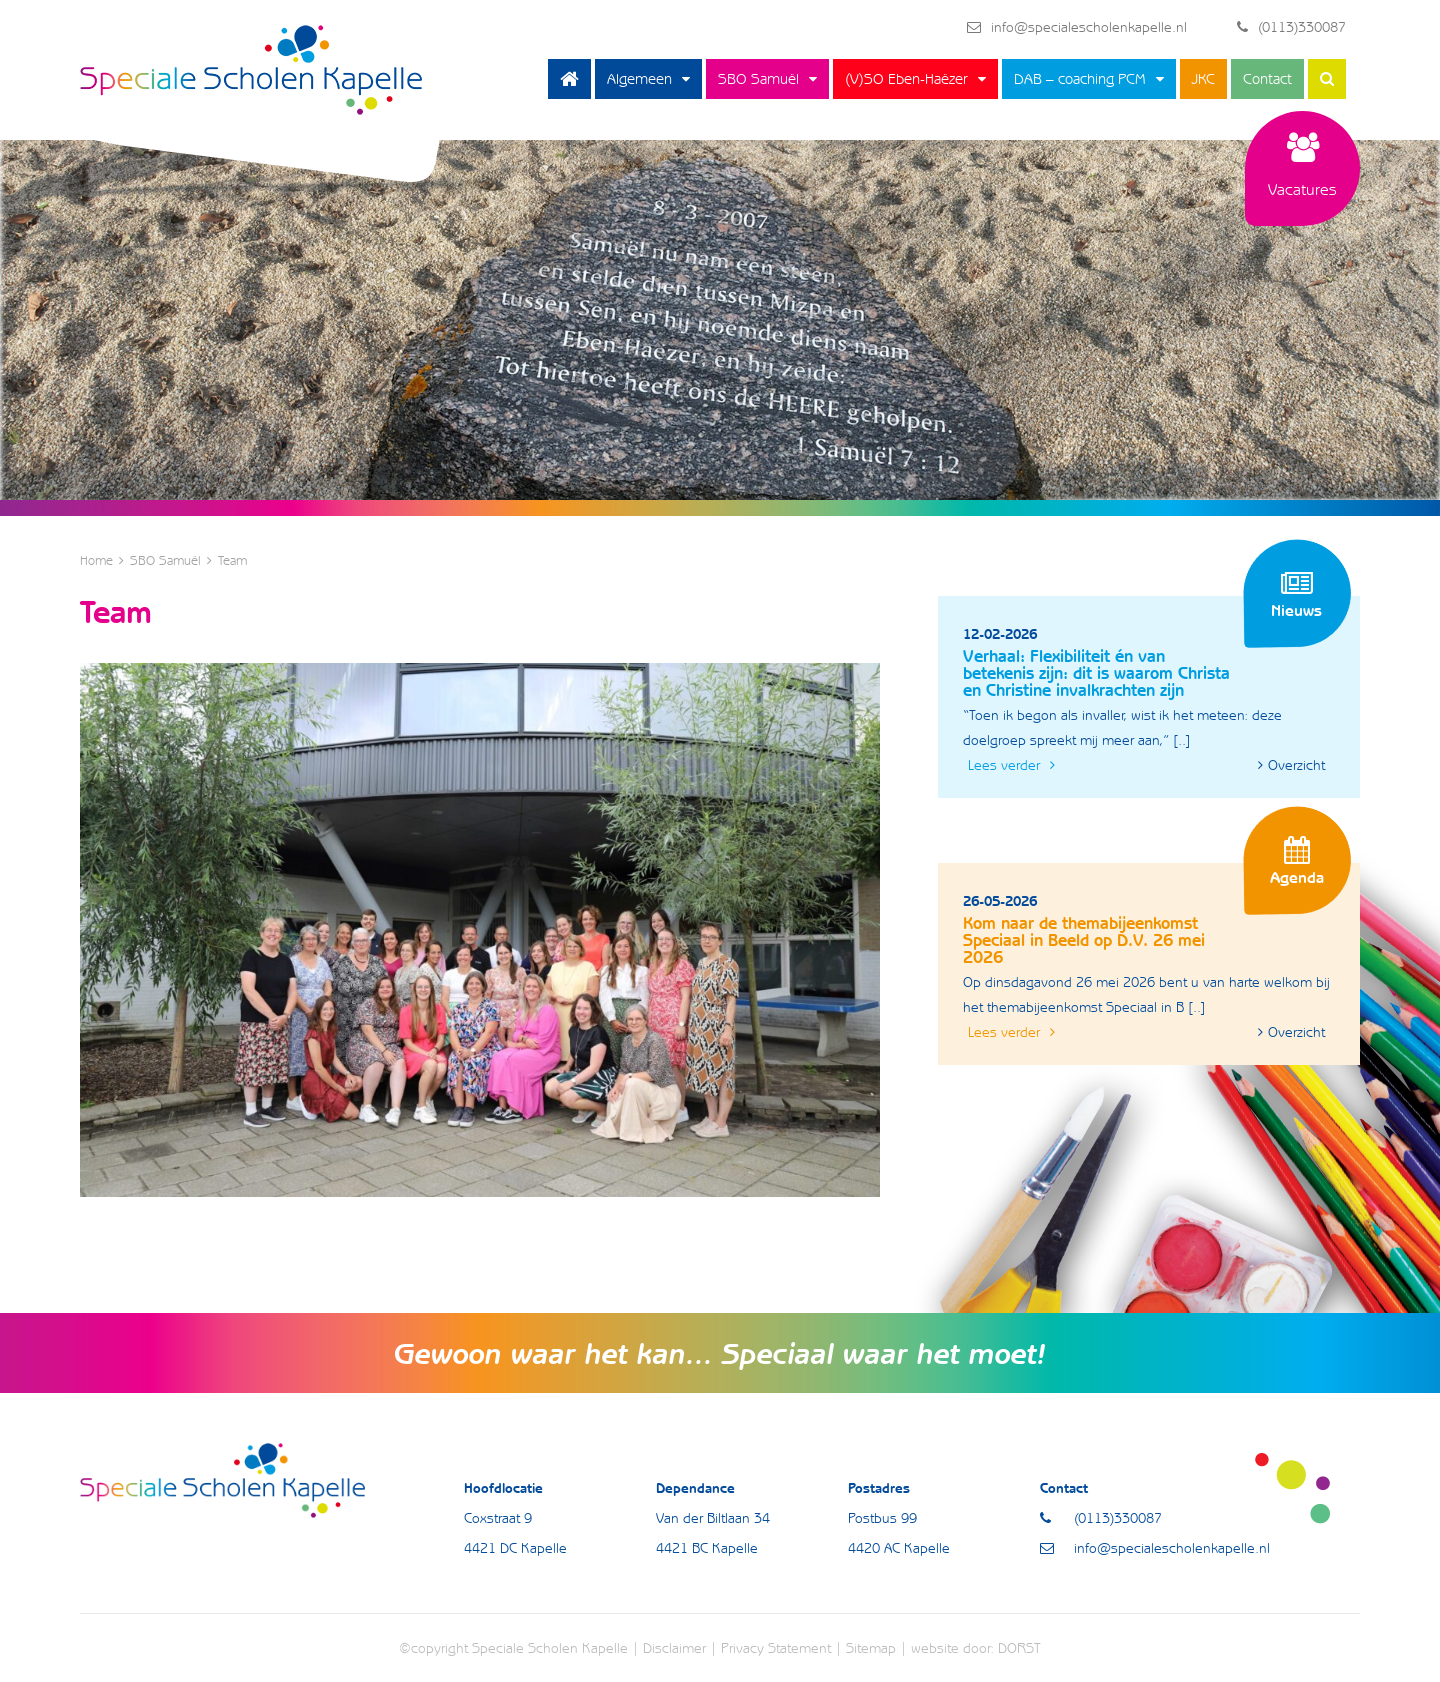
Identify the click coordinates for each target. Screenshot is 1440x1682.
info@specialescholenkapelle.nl (1077, 27)
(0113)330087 (1291, 27)
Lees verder (1011, 765)
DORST (1019, 1648)
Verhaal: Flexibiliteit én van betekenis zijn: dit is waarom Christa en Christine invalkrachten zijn (1096, 673)
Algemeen (639, 79)
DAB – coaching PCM (1080, 79)
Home (569, 79)
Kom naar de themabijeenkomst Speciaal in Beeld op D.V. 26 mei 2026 (1084, 940)
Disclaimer (674, 1648)
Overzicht (1291, 765)
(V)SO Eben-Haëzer (906, 79)
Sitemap (871, 1648)
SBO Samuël (758, 79)
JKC (1203, 79)
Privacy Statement (776, 1648)
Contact (1267, 79)
